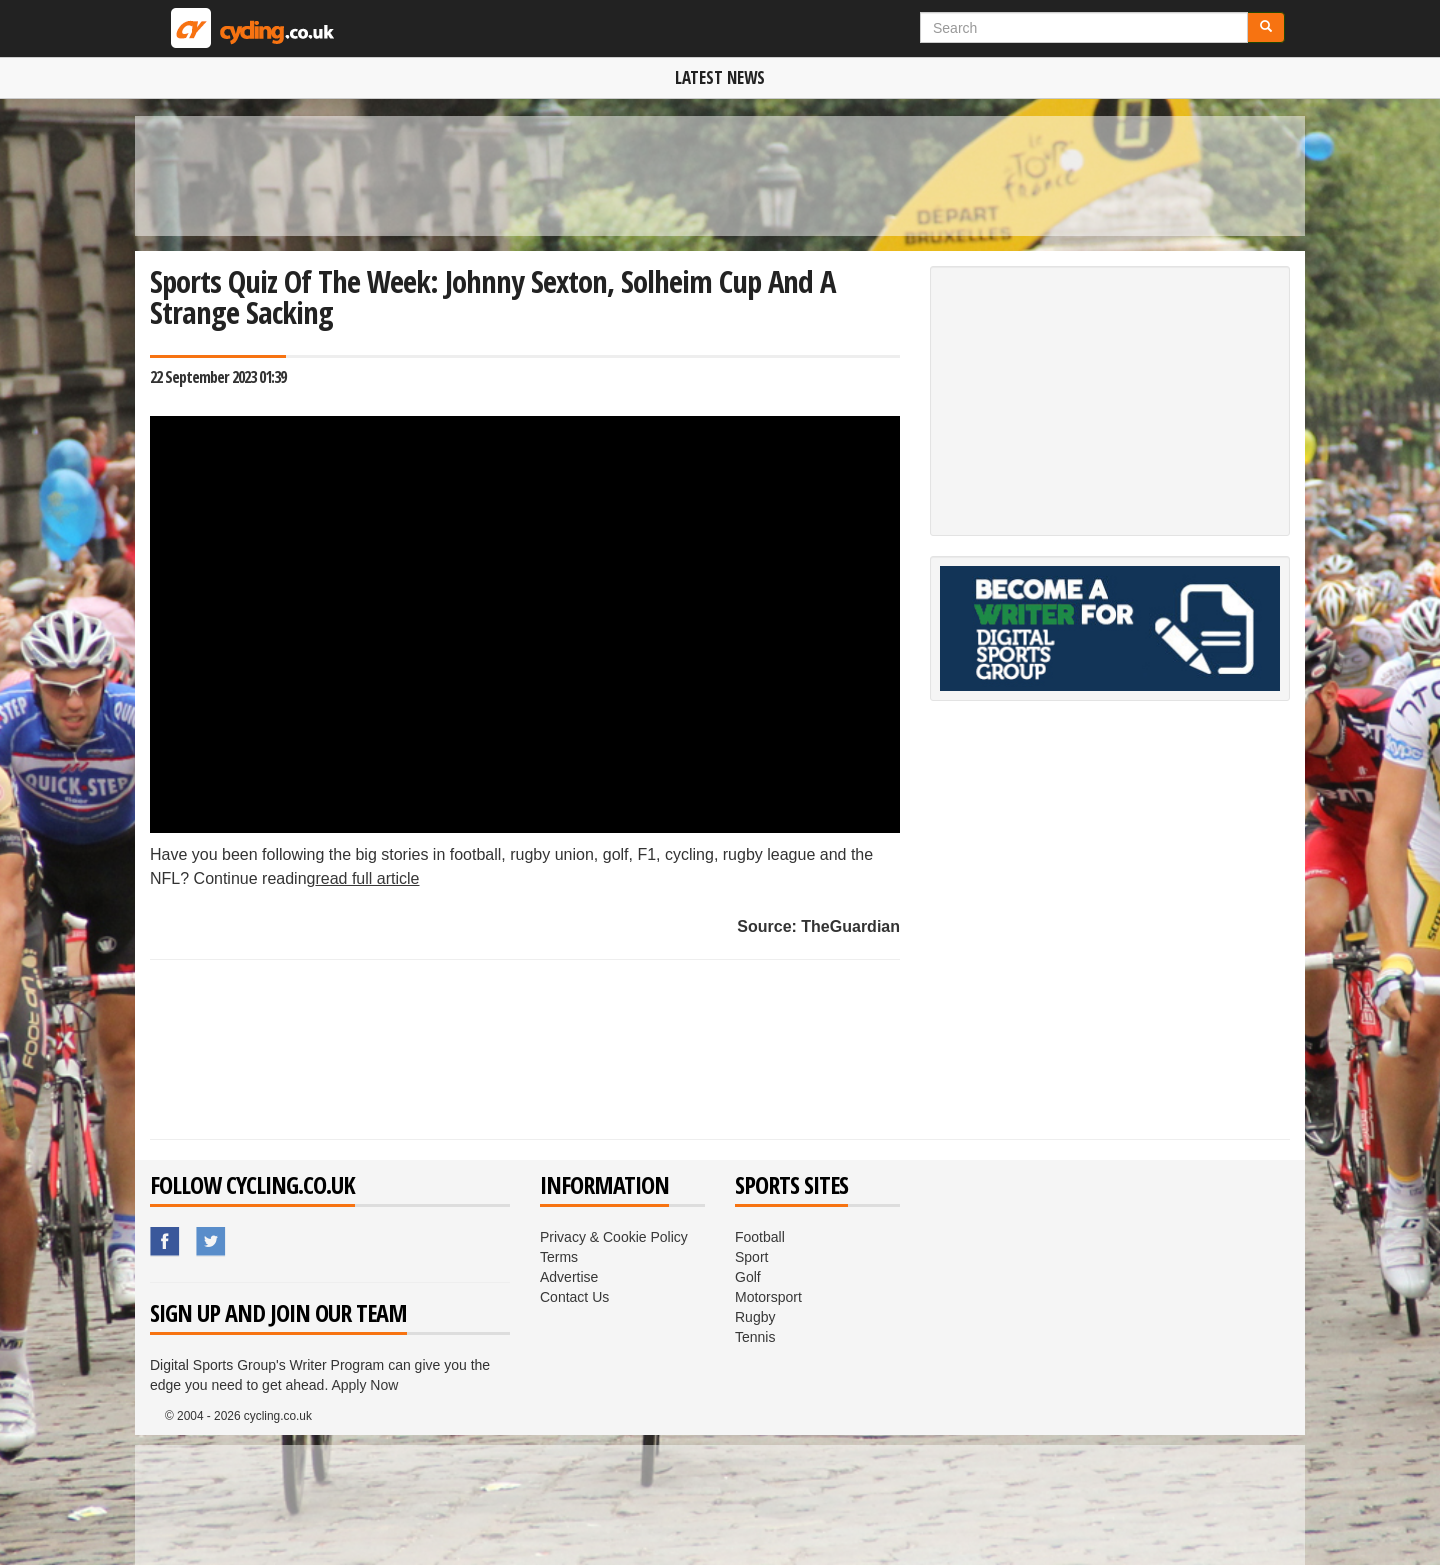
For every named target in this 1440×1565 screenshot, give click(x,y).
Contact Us (574, 1297)
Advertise (569, 1277)
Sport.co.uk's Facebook (166, 1242)
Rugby (755, 1317)
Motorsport (768, 1297)
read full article (367, 878)
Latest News (720, 77)
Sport (751, 1257)
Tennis (755, 1337)
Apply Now (364, 1385)
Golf (748, 1277)
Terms (559, 1257)
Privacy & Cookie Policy (614, 1237)
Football (760, 1237)
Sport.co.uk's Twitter (212, 1242)
